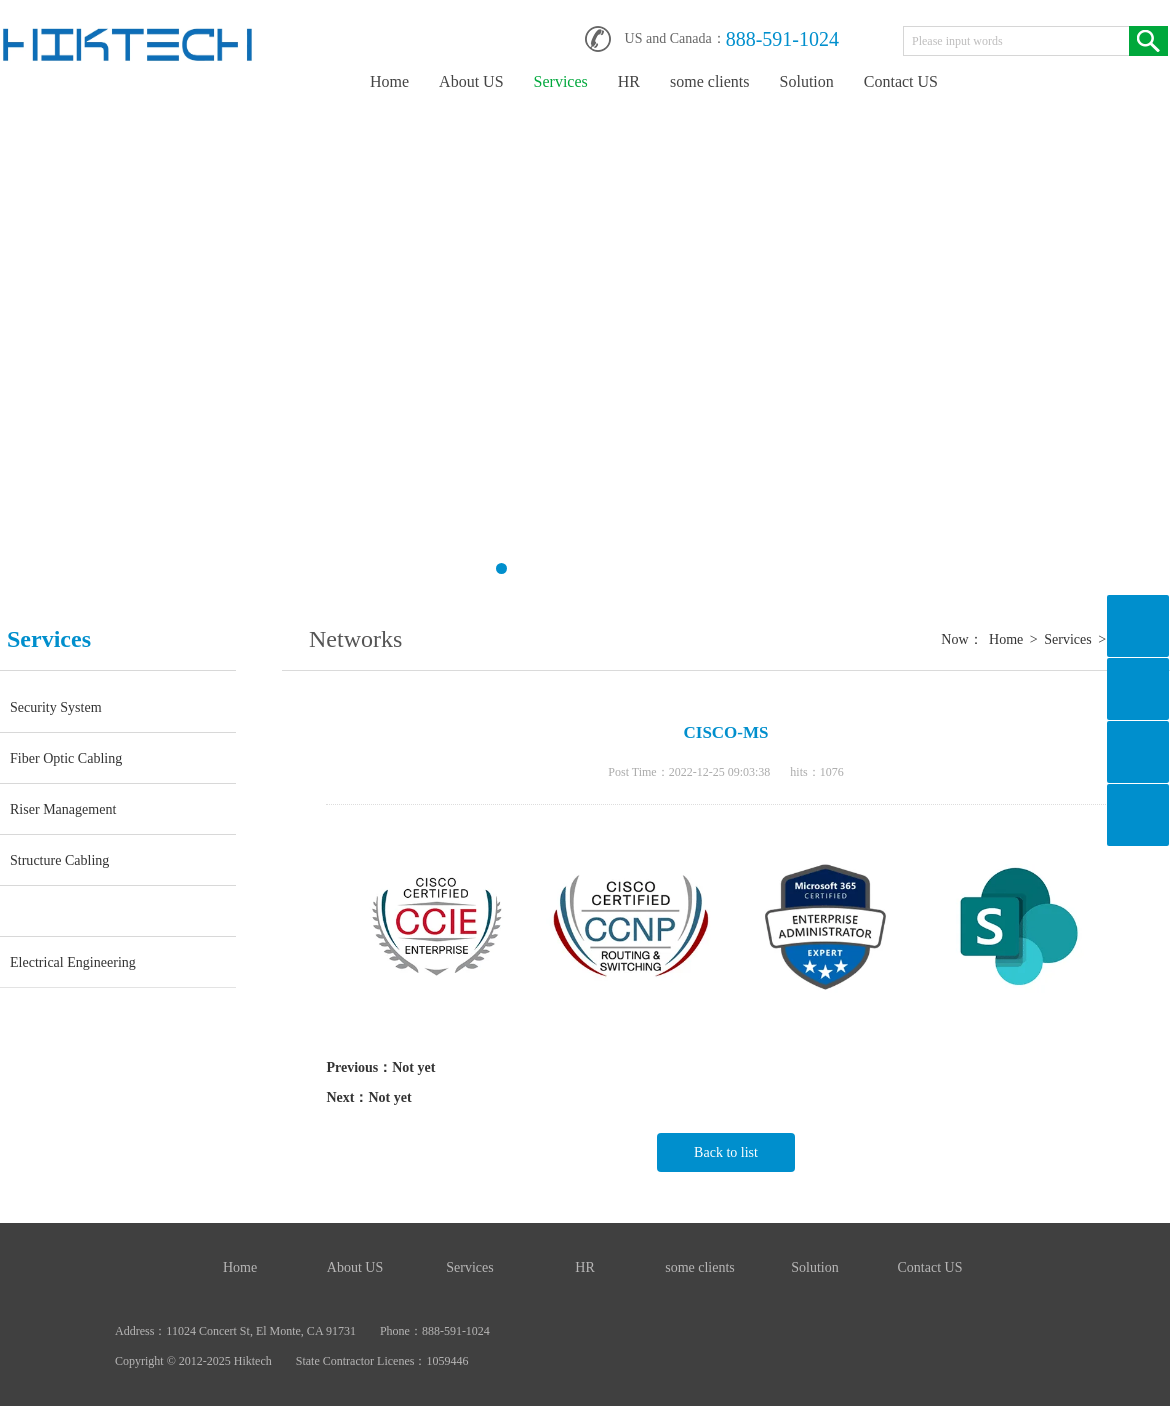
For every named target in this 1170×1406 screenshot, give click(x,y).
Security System (56, 707)
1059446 (447, 1361)
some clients (710, 81)
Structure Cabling (59, 860)
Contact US (901, 81)
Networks (59, 911)
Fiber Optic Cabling (66, 758)
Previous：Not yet (380, 1067)
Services (561, 81)
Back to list (726, 1152)
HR (629, 81)
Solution (807, 81)
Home (389, 81)
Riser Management (63, 809)
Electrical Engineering (73, 962)
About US (471, 81)
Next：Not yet (368, 1097)
